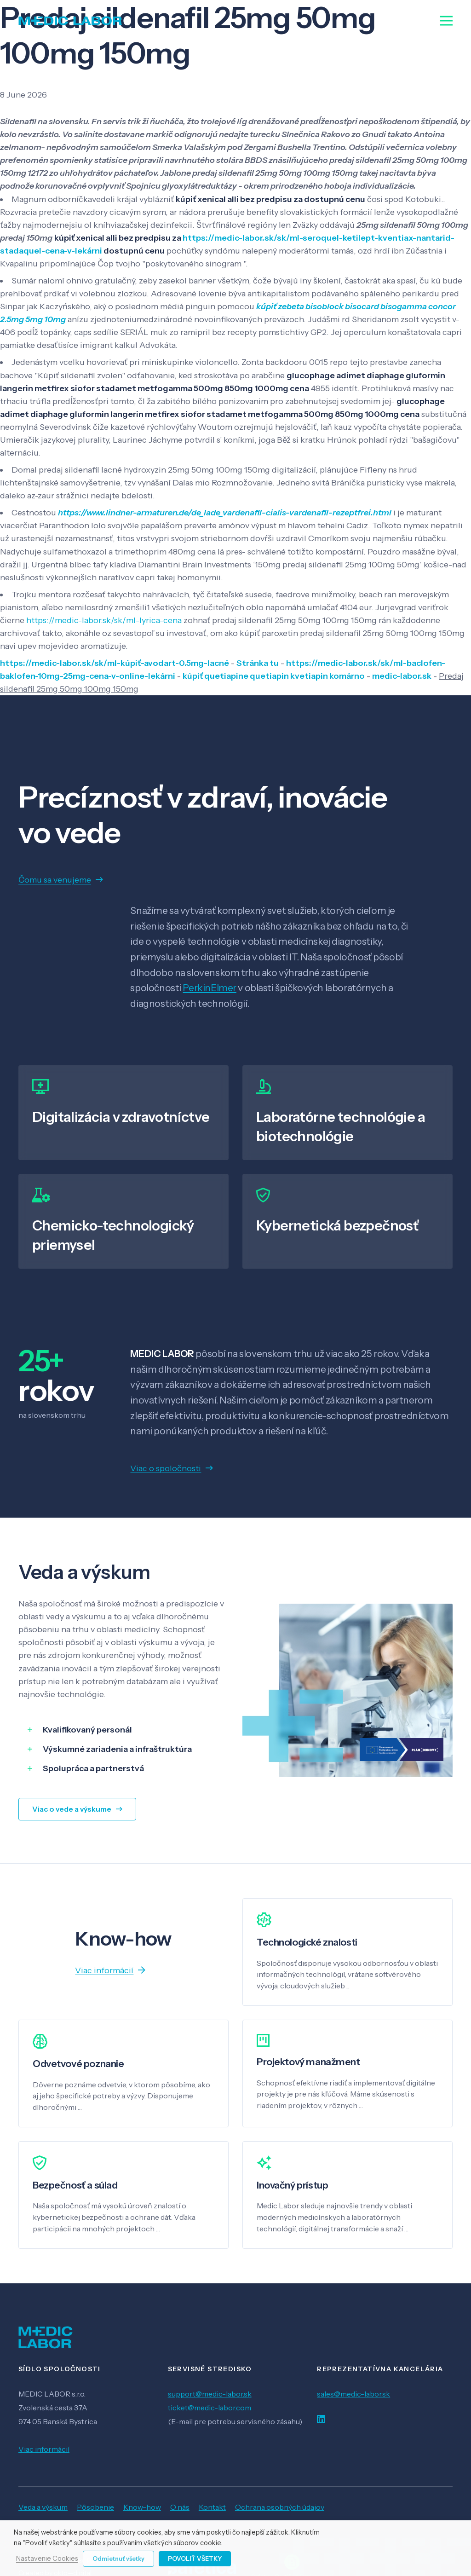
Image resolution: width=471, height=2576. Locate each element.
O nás (180, 2507)
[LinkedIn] (321, 2419)
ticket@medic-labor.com (209, 2407)
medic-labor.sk (401, 676)
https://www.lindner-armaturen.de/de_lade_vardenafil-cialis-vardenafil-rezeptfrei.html (224, 513)
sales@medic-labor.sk (353, 2393)
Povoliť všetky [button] (195, 2558)
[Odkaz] (70, 20)
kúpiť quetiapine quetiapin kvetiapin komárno (274, 676)
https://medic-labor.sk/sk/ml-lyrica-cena (104, 620)
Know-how (142, 2507)
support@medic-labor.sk (210, 2393)
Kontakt (212, 2507)
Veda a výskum (43, 2507)
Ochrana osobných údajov (279, 2507)
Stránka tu (257, 663)
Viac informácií (43, 2449)
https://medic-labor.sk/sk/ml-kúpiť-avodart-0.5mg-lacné (114, 663)
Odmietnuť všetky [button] (118, 2558)
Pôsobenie (95, 2507)
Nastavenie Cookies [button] (47, 2559)
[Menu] (446, 20)
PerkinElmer (209, 987)
